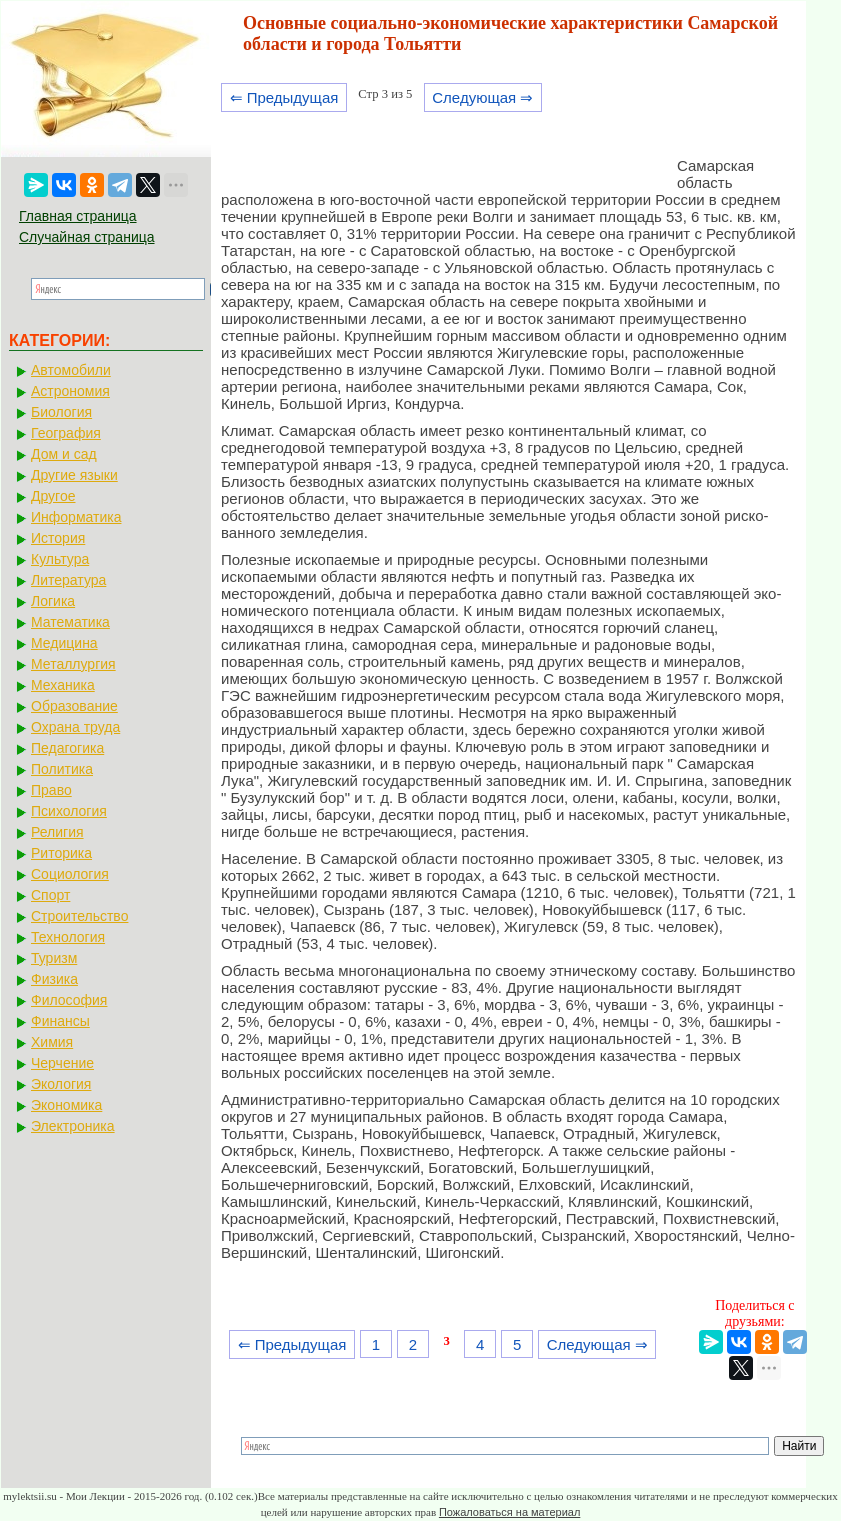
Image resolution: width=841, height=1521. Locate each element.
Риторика (61, 853)
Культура (60, 559)
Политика (62, 769)
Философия (69, 1000)
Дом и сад (64, 454)
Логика (53, 601)
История (58, 538)
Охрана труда (75, 727)
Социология (70, 874)
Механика (63, 685)
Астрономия (70, 391)
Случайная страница (87, 237)
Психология (69, 811)
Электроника (73, 1126)
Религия (57, 832)
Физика (54, 979)
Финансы (60, 1021)
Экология (61, 1084)
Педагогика (67, 748)
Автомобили (71, 370)
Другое (53, 496)
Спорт (50, 895)
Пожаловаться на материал (509, 1512)
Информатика (76, 517)
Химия (52, 1042)
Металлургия (73, 664)
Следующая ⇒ (482, 97)
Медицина (64, 643)
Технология (68, 937)
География (66, 433)
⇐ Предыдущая (284, 97)
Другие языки (74, 475)
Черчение (62, 1063)
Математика (70, 622)
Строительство (79, 916)
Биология (61, 412)
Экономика (66, 1105)
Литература (68, 580)
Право (51, 790)
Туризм (54, 958)
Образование (74, 706)
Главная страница (78, 216)
